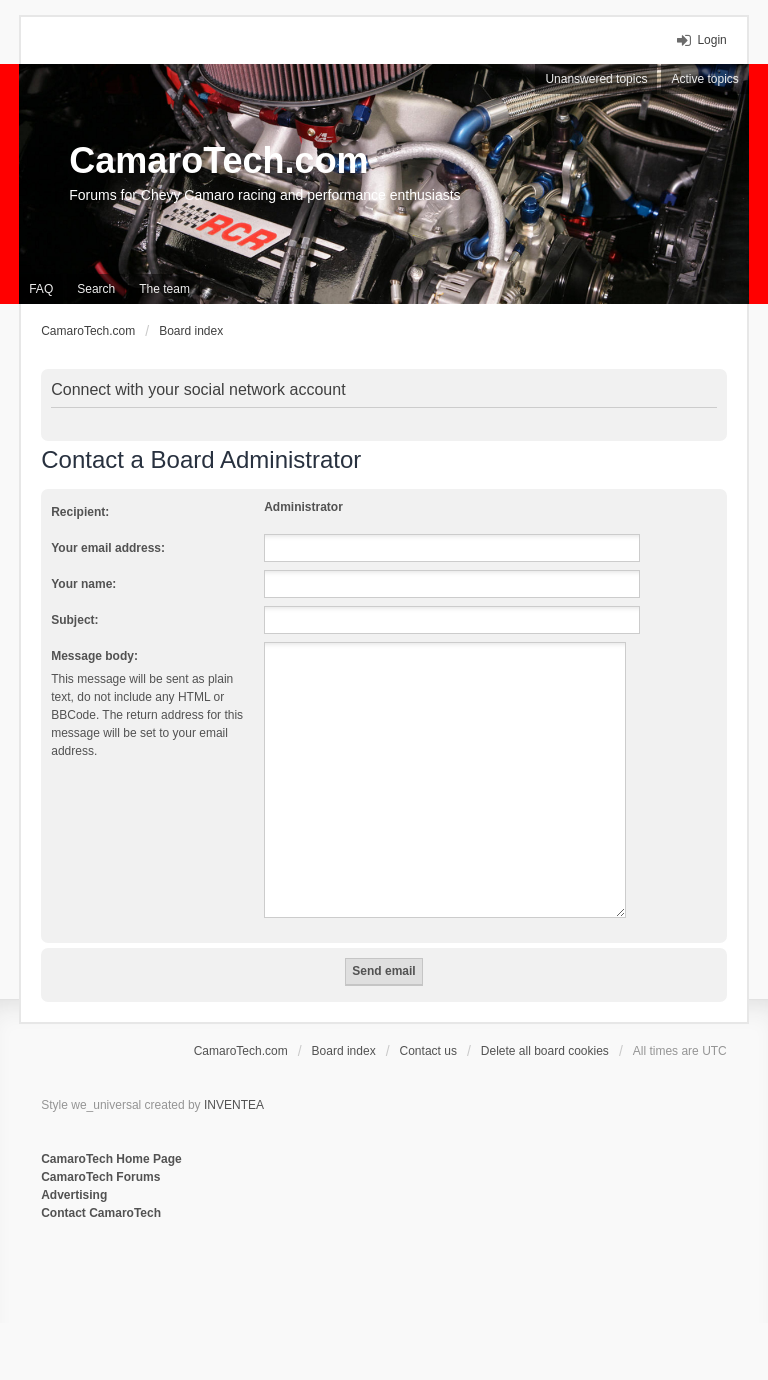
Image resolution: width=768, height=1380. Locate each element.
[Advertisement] (285, 1288)
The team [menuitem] (164, 289)
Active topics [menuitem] (704, 79)
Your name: (83, 584)
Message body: (94, 656)
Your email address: (108, 548)
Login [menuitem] (711, 40)
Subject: (74, 620)
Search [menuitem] (96, 289)
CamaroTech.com (218, 160)
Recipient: (80, 512)
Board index (344, 1051)
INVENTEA (234, 1105)
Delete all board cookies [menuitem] (545, 1051)
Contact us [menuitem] (428, 1051)
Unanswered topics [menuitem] (596, 79)
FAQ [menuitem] (41, 289)
